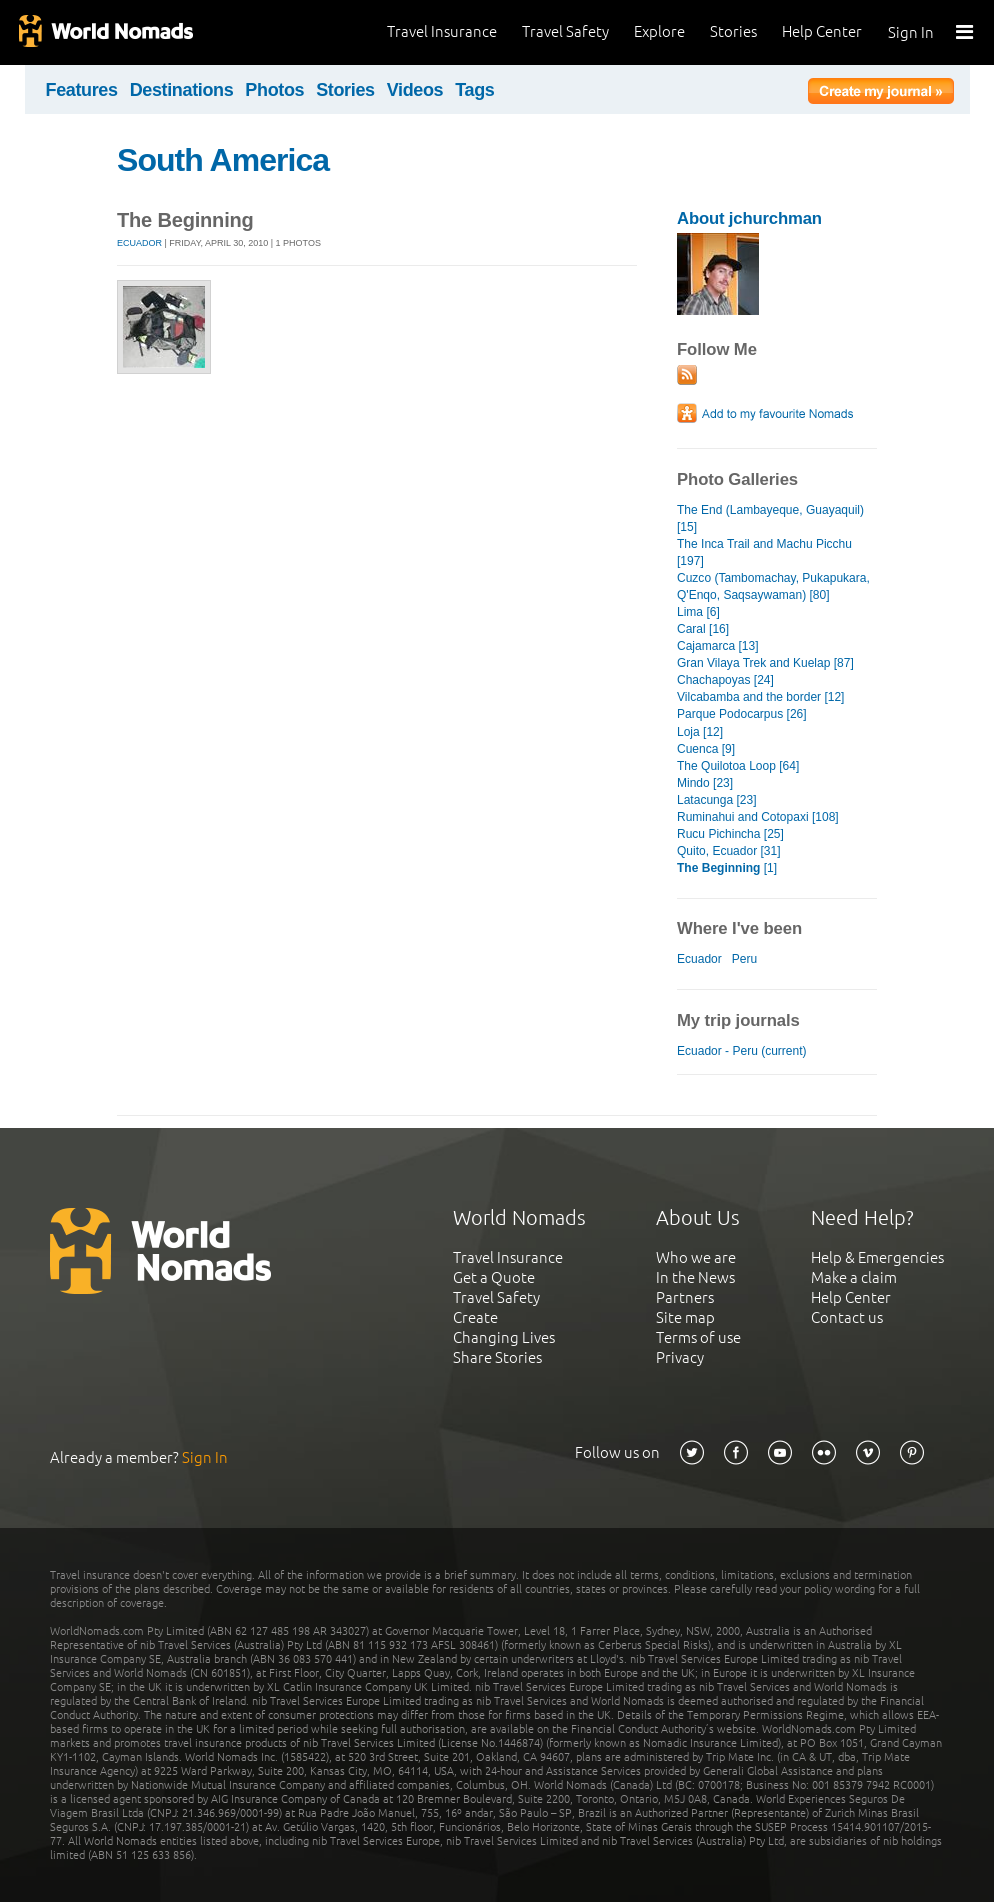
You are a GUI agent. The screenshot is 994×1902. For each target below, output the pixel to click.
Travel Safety (565, 31)
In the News (695, 1277)
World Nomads (105, 32)
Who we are (696, 1257)
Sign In (911, 32)
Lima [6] (698, 612)
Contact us (847, 1317)
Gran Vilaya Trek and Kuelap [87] (765, 663)
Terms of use (698, 1337)
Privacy (680, 1357)
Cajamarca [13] (717, 646)
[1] (727, 868)
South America (223, 160)
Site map (685, 1317)
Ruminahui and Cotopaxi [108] (758, 817)
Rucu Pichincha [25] (730, 834)
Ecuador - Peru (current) (742, 1051)
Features (82, 90)
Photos (274, 90)
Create (475, 1317)
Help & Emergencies (877, 1257)
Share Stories (497, 1357)
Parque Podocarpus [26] (742, 714)
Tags (474, 90)
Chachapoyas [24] (725, 680)
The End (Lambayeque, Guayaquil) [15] (770, 518)
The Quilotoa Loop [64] (738, 766)
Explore (659, 31)
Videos (415, 90)
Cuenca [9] (706, 749)
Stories (733, 31)
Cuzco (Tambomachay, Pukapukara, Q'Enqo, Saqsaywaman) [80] (773, 586)
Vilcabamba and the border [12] (760, 697)
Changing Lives (504, 1337)
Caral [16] (703, 629)
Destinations (182, 90)
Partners (685, 1297)
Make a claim (854, 1277)
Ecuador (139, 243)
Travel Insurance (442, 31)
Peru (744, 959)
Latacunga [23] (717, 800)
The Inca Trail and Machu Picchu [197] (764, 552)
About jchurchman (749, 218)
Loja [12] (700, 732)
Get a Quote (494, 1277)
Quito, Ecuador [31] (729, 851)
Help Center (822, 31)
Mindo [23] (705, 783)
